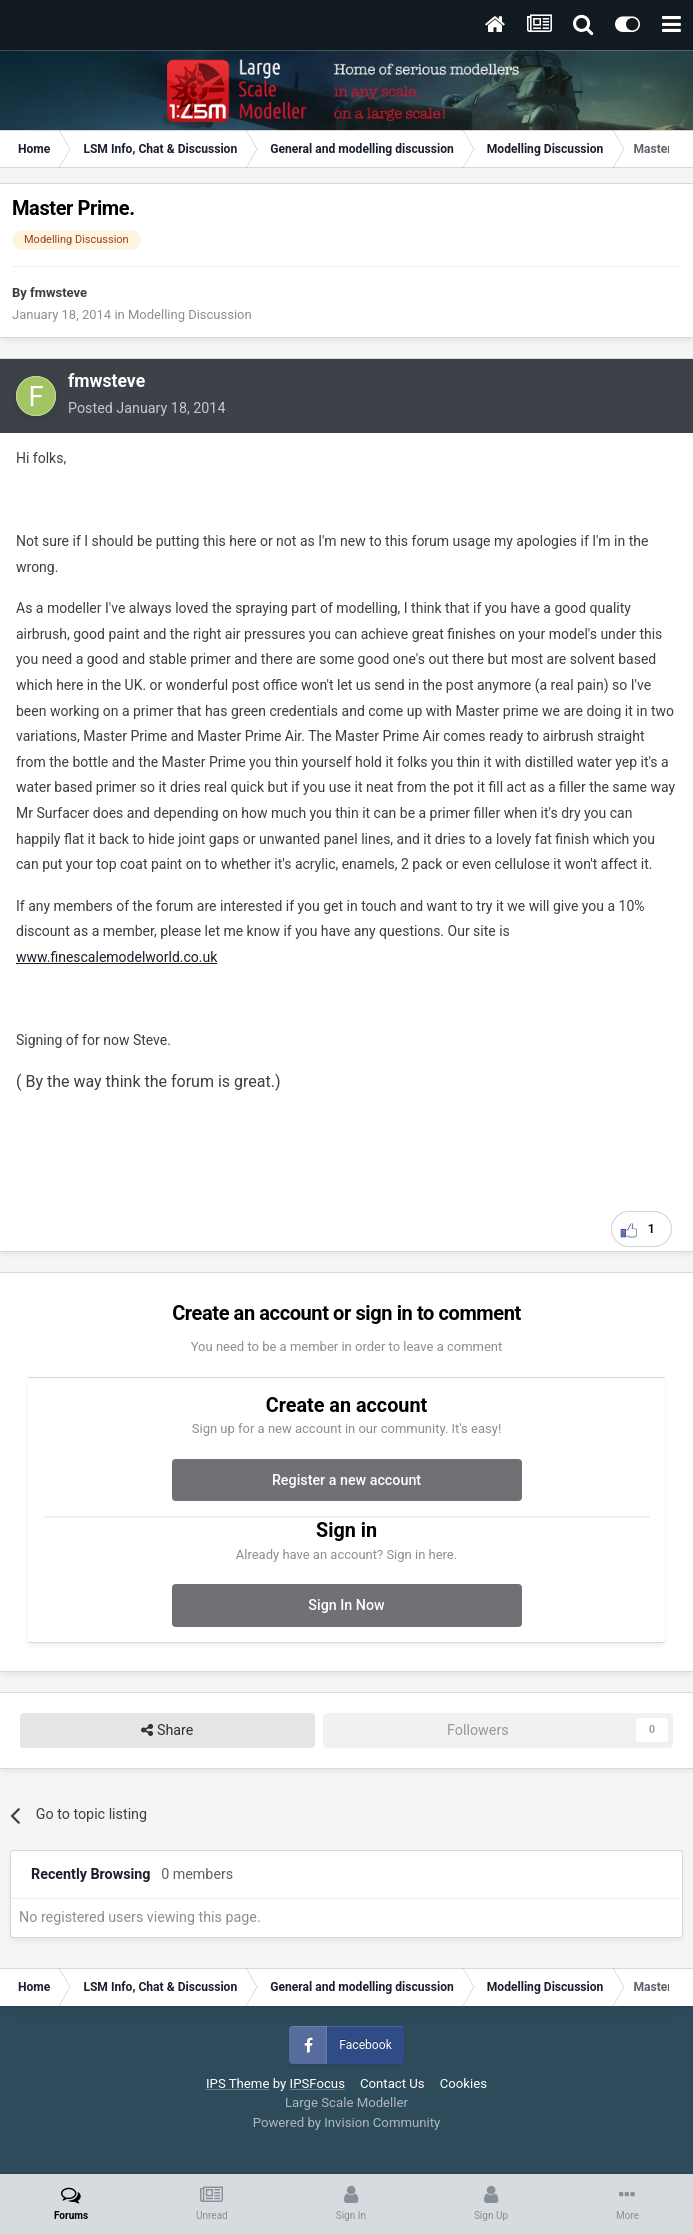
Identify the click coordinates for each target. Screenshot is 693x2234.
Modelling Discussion (190, 314)
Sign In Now (346, 1605)
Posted (146, 408)
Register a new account (346, 1480)
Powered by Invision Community (347, 2122)
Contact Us (392, 2083)
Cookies (463, 2083)
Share (167, 1730)
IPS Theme (237, 2083)
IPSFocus (317, 2083)
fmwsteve (58, 292)
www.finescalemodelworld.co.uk (116, 957)
